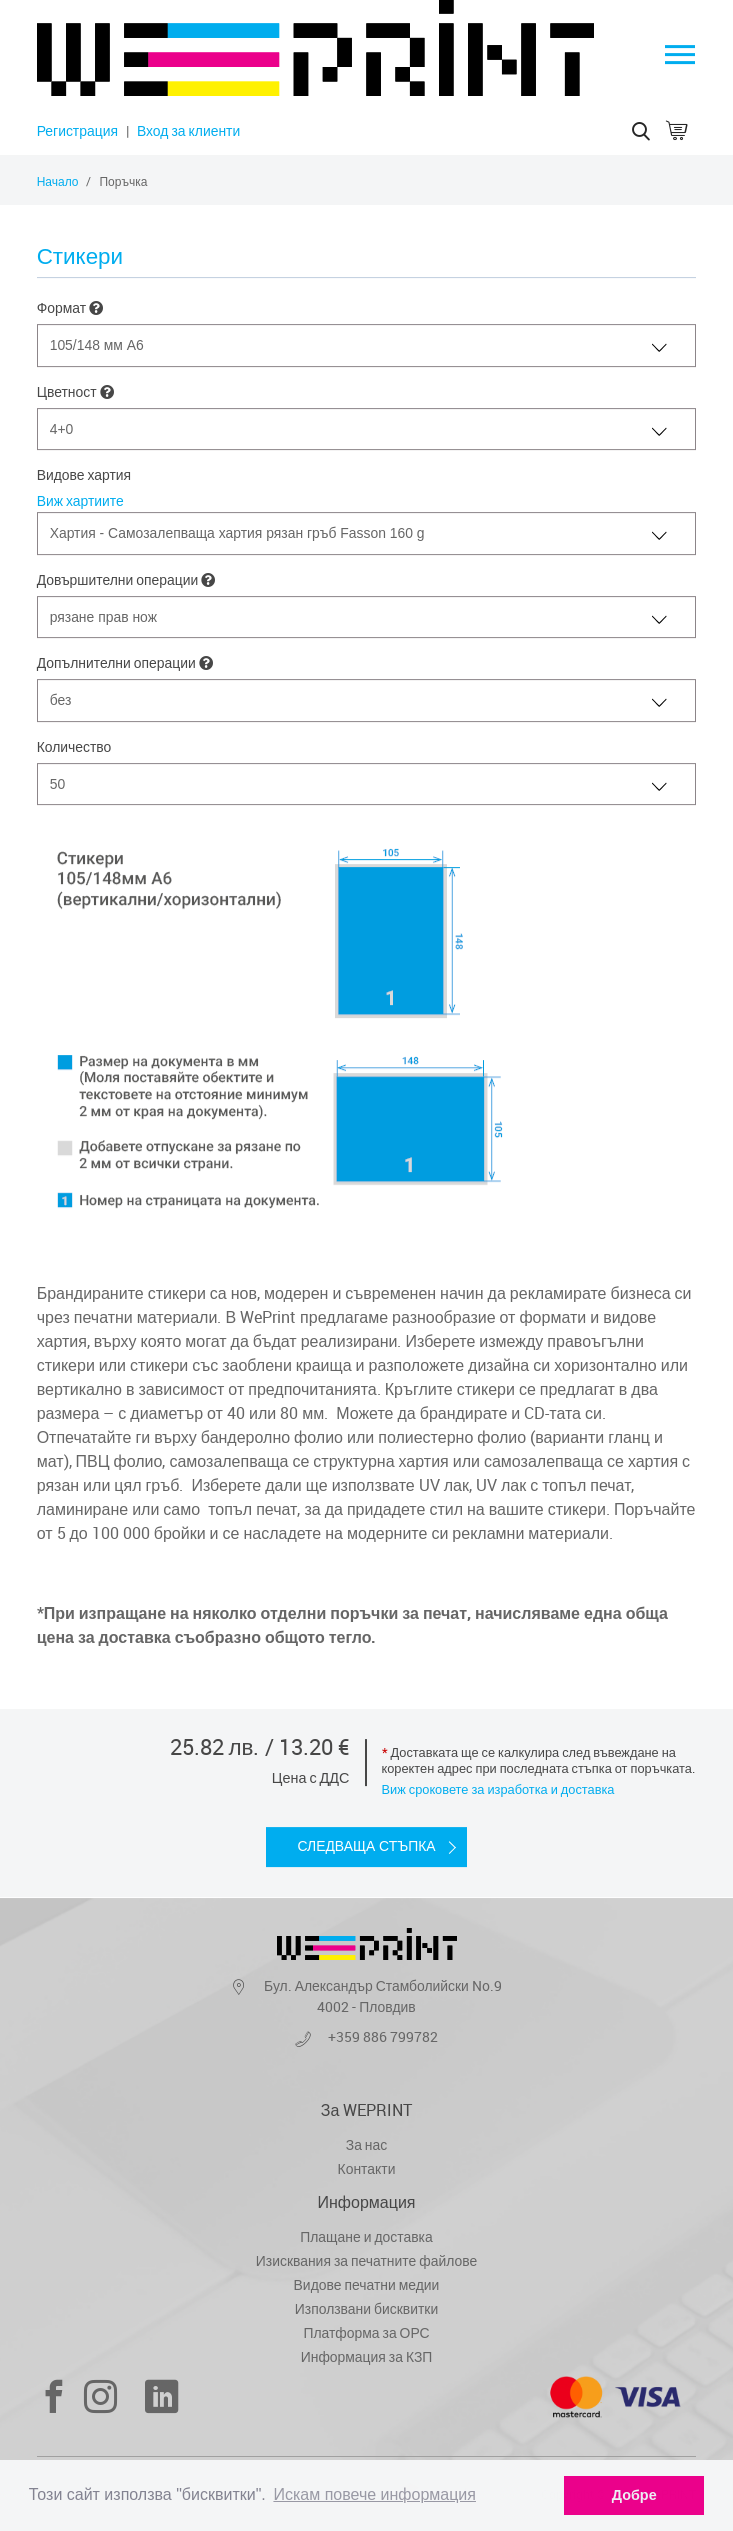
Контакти (367, 2168)
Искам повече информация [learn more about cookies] (374, 2494)
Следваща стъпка (366, 1847)
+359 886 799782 (383, 2036)
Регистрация (77, 130)
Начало (58, 181)
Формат (70, 308)
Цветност (75, 392)
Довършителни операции (126, 580)
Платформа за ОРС (366, 2332)
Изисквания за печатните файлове (366, 2260)
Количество (74, 746)
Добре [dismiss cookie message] (634, 2495)
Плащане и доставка (366, 2236)
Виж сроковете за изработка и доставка (498, 1790)
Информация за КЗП (367, 2356)
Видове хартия (84, 474)
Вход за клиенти (188, 130)
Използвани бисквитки (366, 2308)
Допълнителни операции (125, 663)
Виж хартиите (80, 500)
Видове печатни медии (367, 2284)
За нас (367, 2144)
